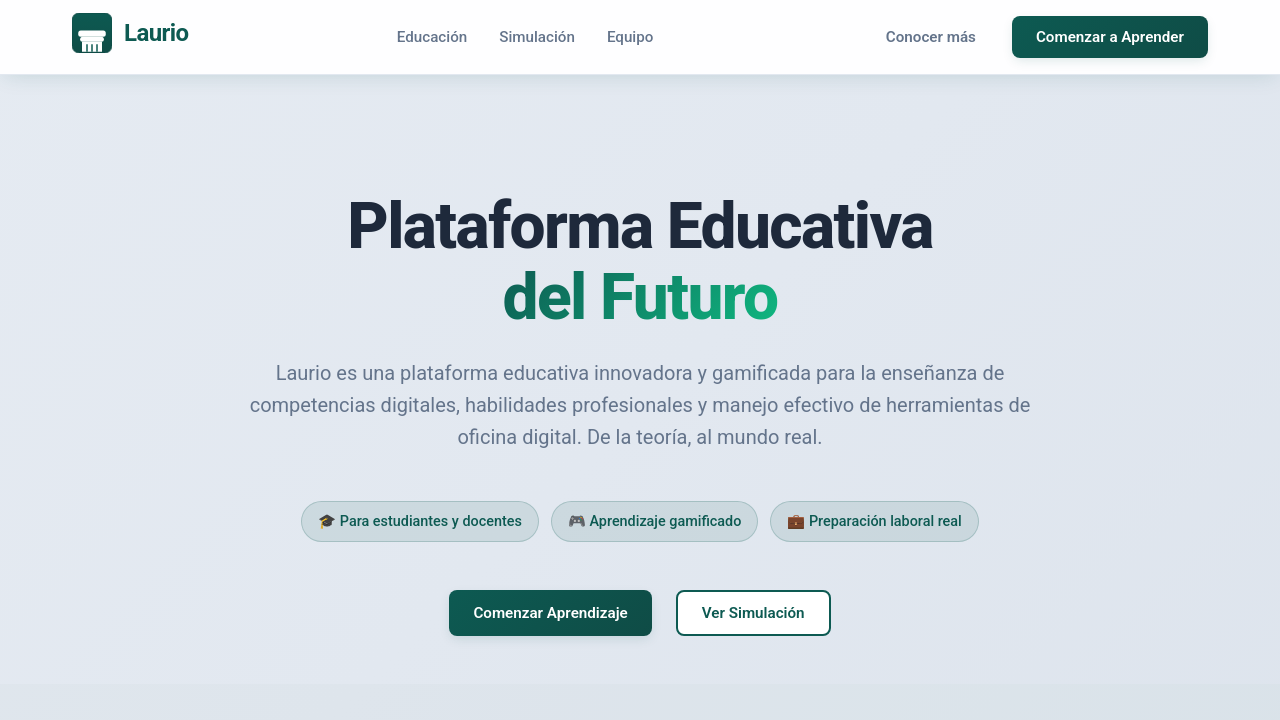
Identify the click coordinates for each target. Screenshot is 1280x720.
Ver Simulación (753, 613)
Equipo (630, 37)
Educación (432, 37)
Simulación (537, 37)
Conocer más (931, 37)
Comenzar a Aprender (1110, 37)
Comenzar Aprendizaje (550, 613)
